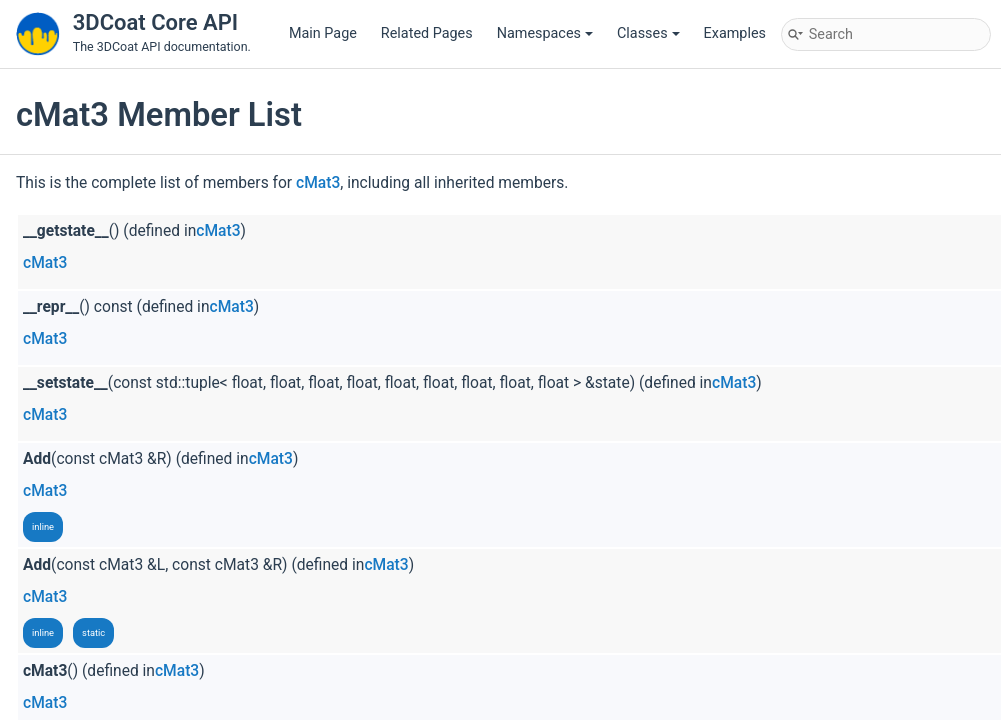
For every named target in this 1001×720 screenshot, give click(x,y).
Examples (735, 33)
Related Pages (427, 33)
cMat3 (318, 183)
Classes (648, 33)
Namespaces (545, 33)
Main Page (323, 33)
